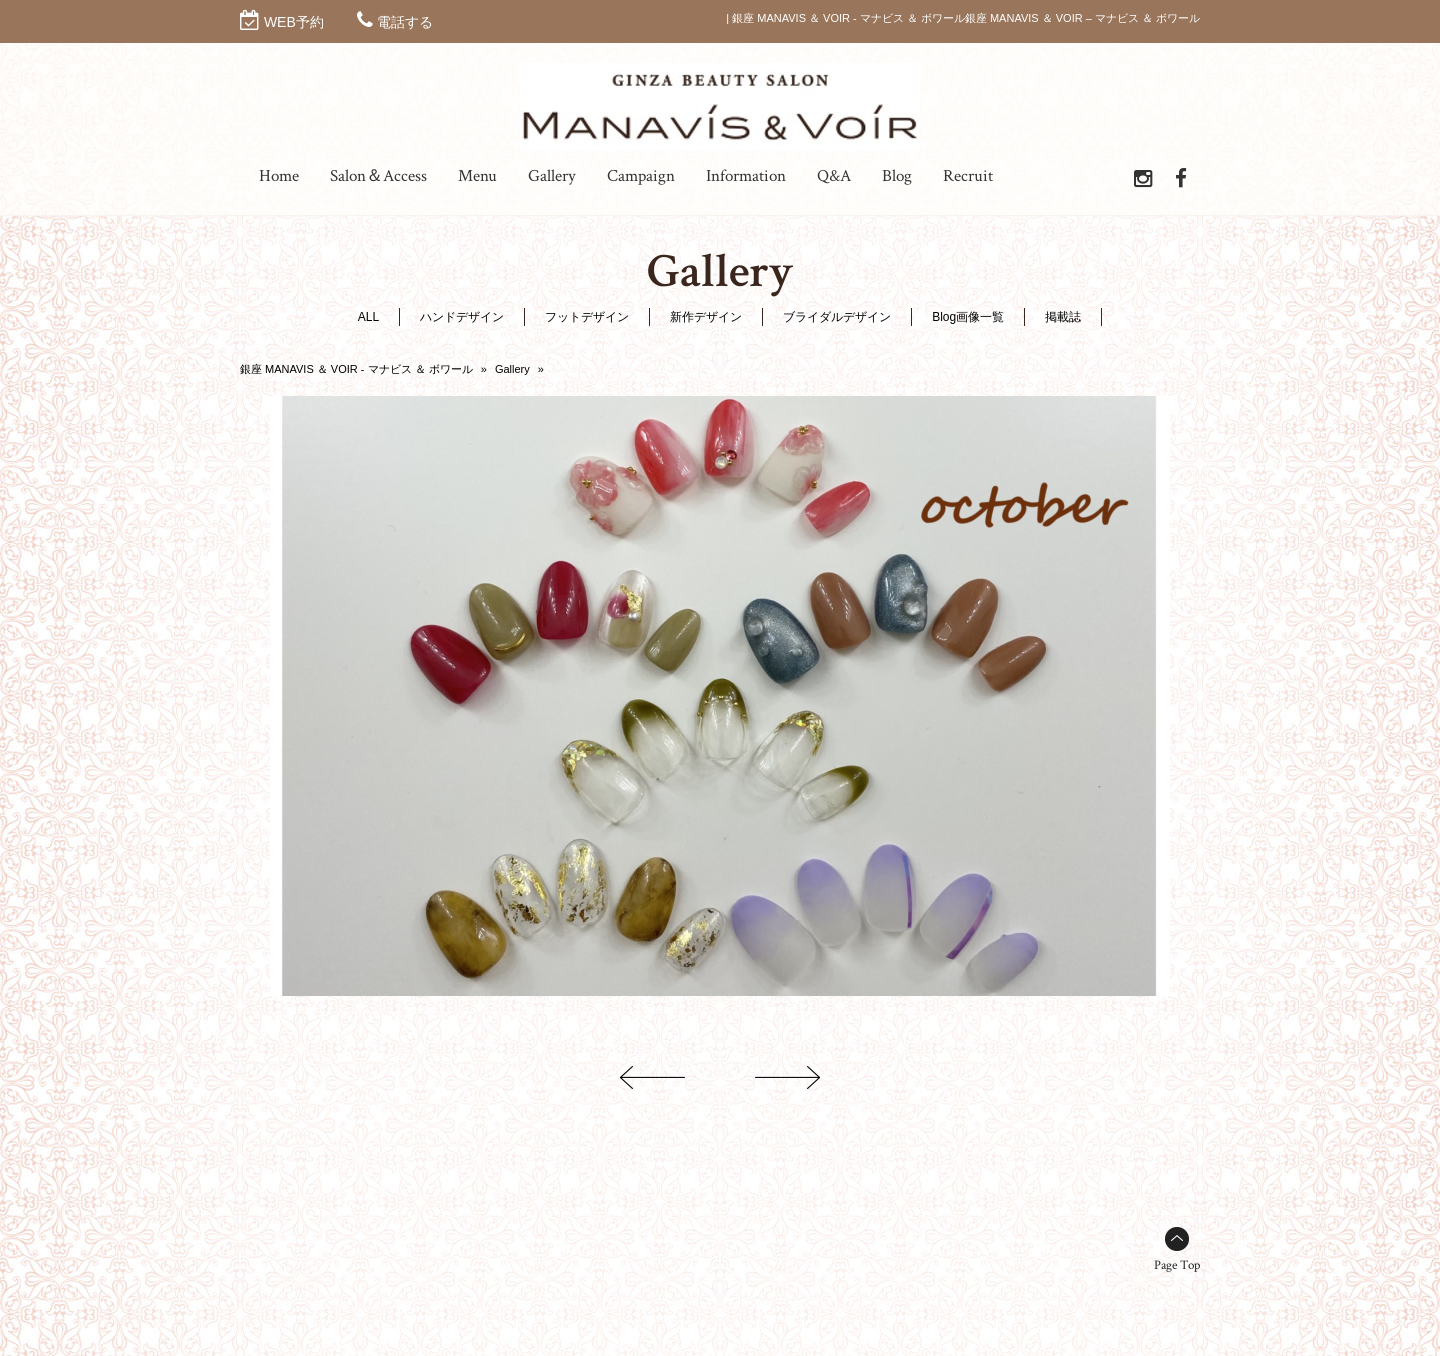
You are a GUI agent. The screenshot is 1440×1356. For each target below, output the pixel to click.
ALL (368, 317)
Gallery (512, 369)
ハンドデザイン (462, 317)
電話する (405, 22)
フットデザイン (587, 317)
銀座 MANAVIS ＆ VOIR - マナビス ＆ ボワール (356, 369)
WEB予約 (294, 22)
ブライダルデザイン (837, 317)
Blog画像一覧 (968, 317)
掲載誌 (1063, 317)
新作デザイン (706, 317)
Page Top (1177, 1265)
